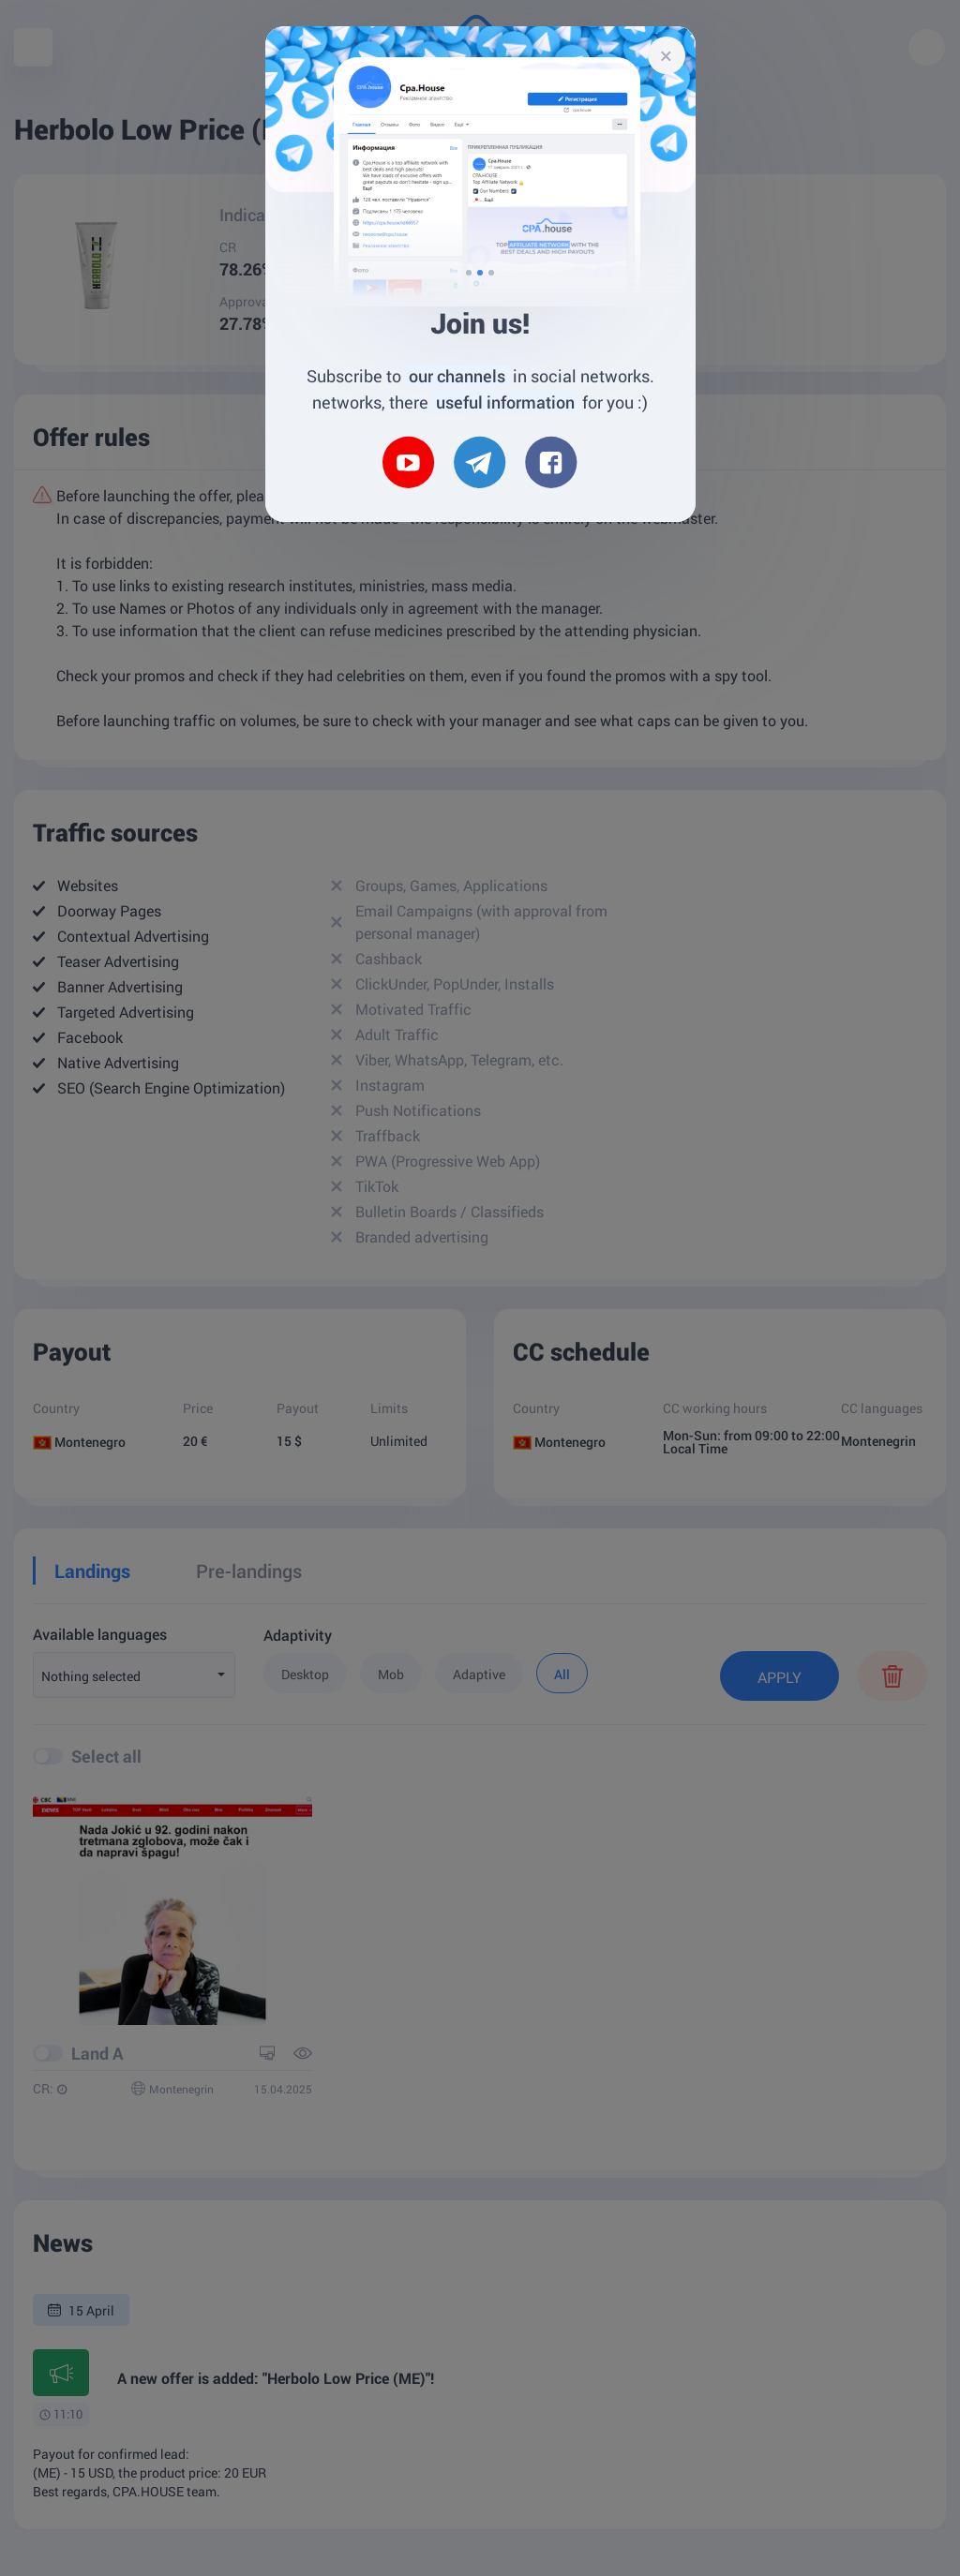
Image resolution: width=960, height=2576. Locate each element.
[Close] (666, 55)
